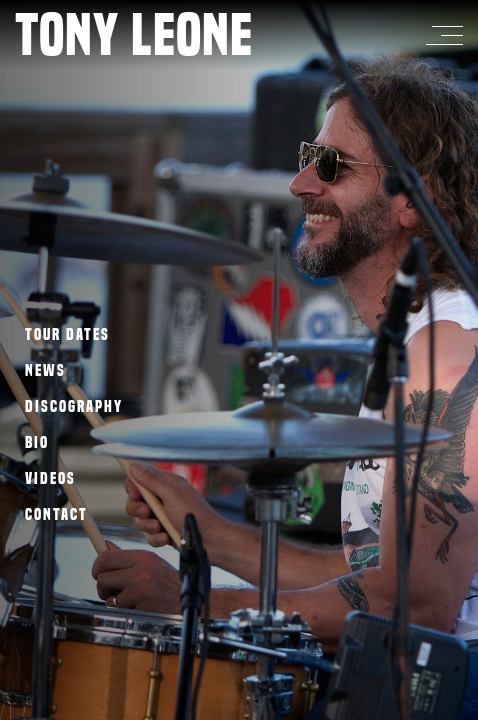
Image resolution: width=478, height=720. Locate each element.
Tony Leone (134, 34)
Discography (74, 406)
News (45, 370)
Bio (37, 442)
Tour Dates (67, 334)
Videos (50, 478)
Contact (56, 514)
